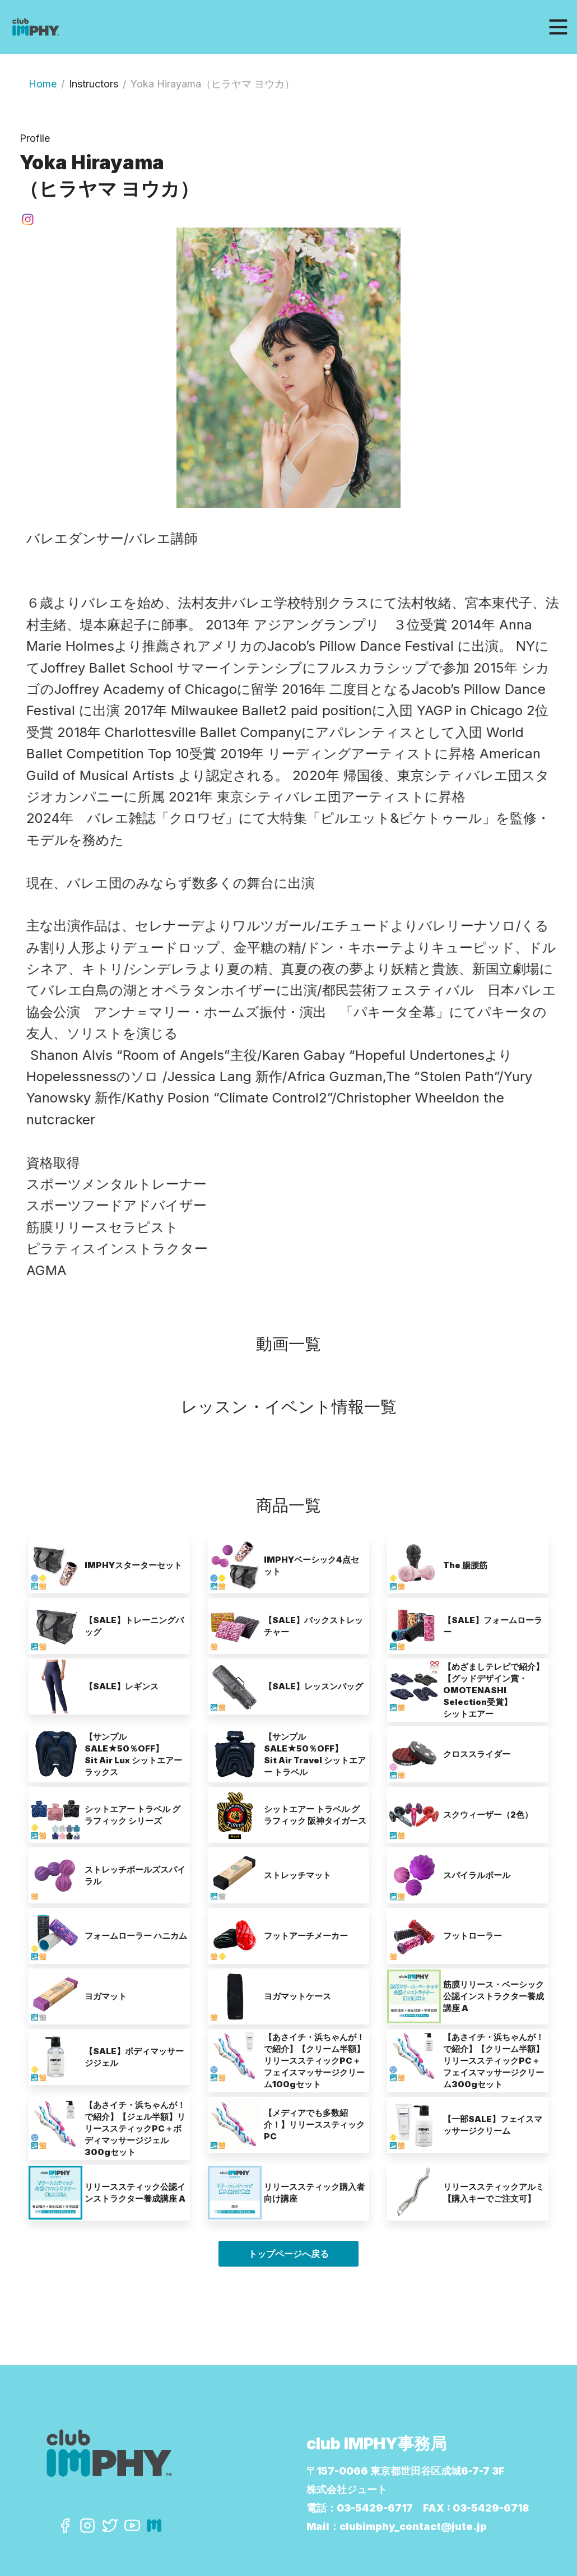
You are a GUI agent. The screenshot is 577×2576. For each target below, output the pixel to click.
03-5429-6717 (375, 2508)
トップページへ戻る (288, 2253)
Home (43, 84)
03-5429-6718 (491, 2508)
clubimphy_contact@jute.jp (413, 2526)
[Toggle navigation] (558, 26)
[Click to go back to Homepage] (116, 27)
